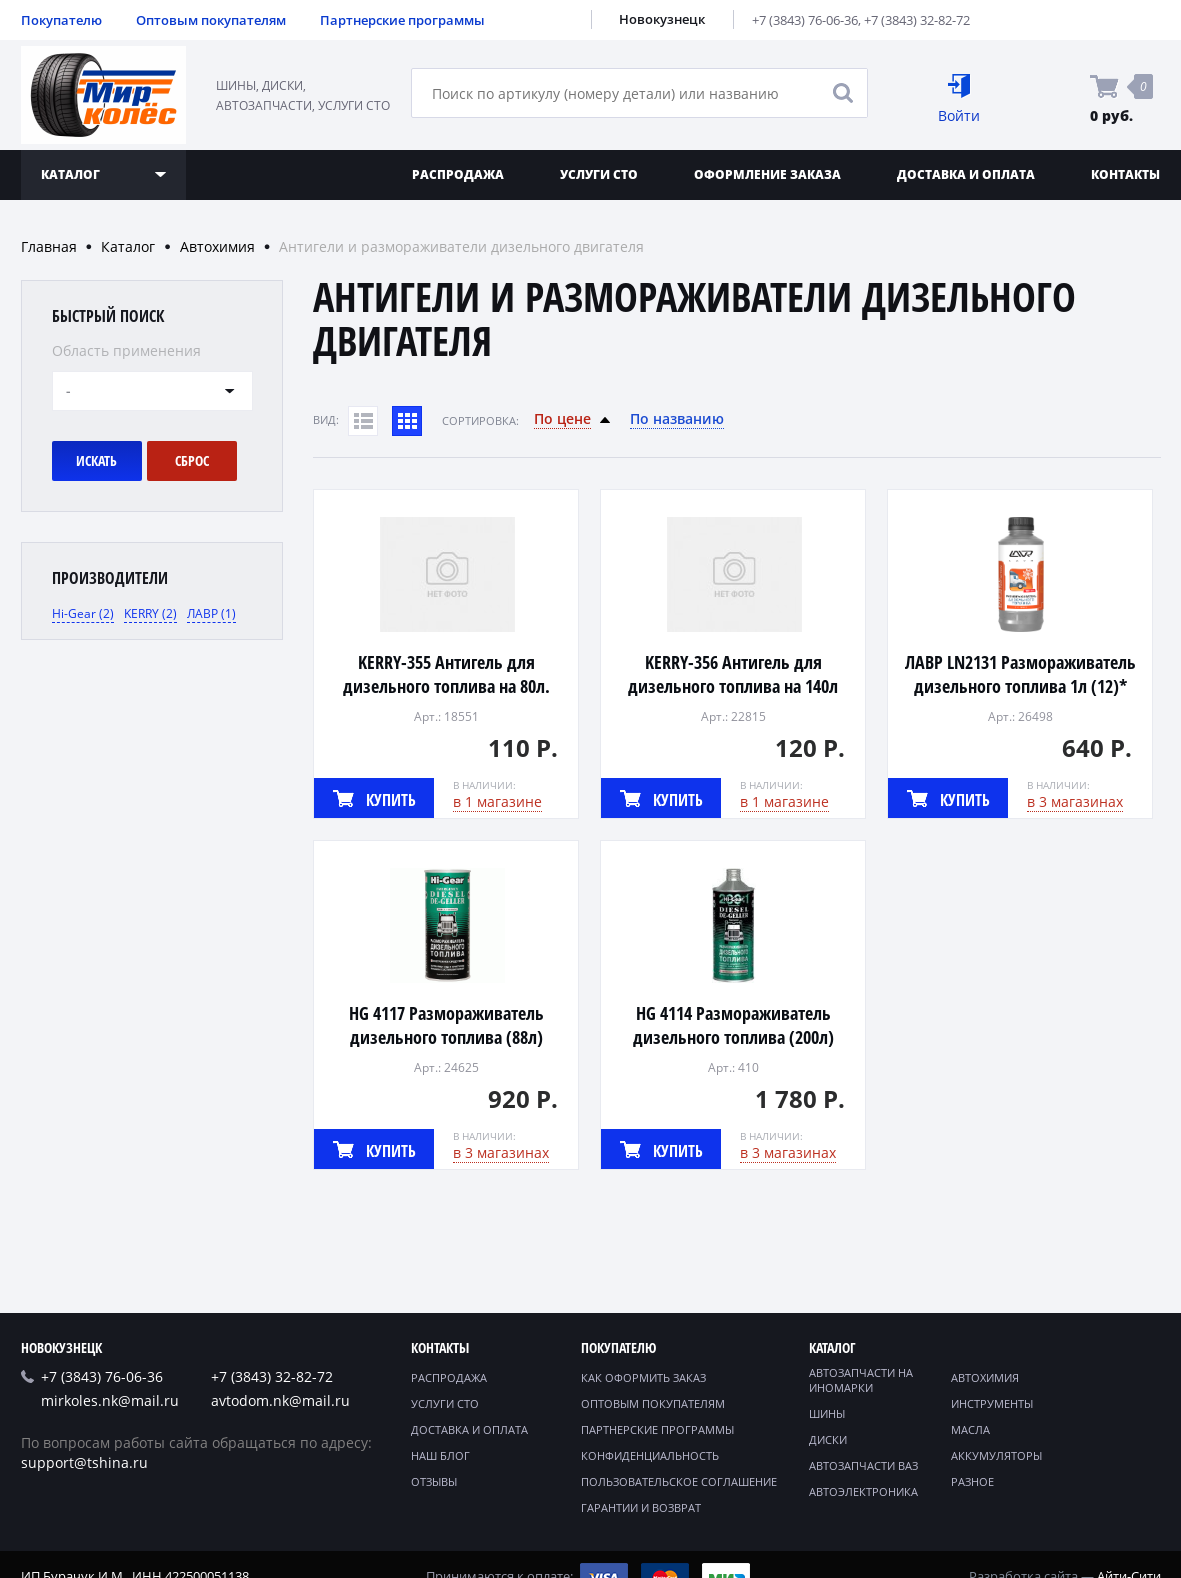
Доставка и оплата (966, 174)
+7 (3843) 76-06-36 (805, 20)
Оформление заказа (767, 174)
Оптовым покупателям (211, 20)
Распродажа (458, 174)
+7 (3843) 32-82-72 (917, 20)
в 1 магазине (497, 801)
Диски (828, 1439)
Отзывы (434, 1481)
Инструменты (992, 1403)
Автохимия (217, 246)
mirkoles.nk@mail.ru (110, 1400)
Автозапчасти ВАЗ (863, 1465)
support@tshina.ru (84, 1462)
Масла (970, 1429)
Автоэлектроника (863, 1491)
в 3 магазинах (1075, 801)
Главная (49, 246)
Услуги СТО (599, 174)
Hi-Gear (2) (83, 613)
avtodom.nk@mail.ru (280, 1400)
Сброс (192, 460)
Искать (96, 460)
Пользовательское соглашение (679, 1481)
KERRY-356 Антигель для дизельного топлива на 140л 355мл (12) (733, 686)
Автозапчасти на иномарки (861, 1380)
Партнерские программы (402, 20)
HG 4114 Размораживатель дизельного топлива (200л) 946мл (733, 1037)
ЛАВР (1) (211, 613)
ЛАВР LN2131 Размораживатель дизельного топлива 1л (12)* (1020, 674)
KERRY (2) (150, 613)
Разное (972, 1481)
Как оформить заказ (643, 1377)
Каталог (128, 246)
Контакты (440, 1347)
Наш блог (440, 1455)
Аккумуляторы (996, 1455)
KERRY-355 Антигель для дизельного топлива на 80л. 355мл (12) (446, 686)
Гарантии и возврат (641, 1507)
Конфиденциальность (650, 1455)
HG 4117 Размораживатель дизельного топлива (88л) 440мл (446, 1037)
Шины (827, 1413)
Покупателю (61, 20)
